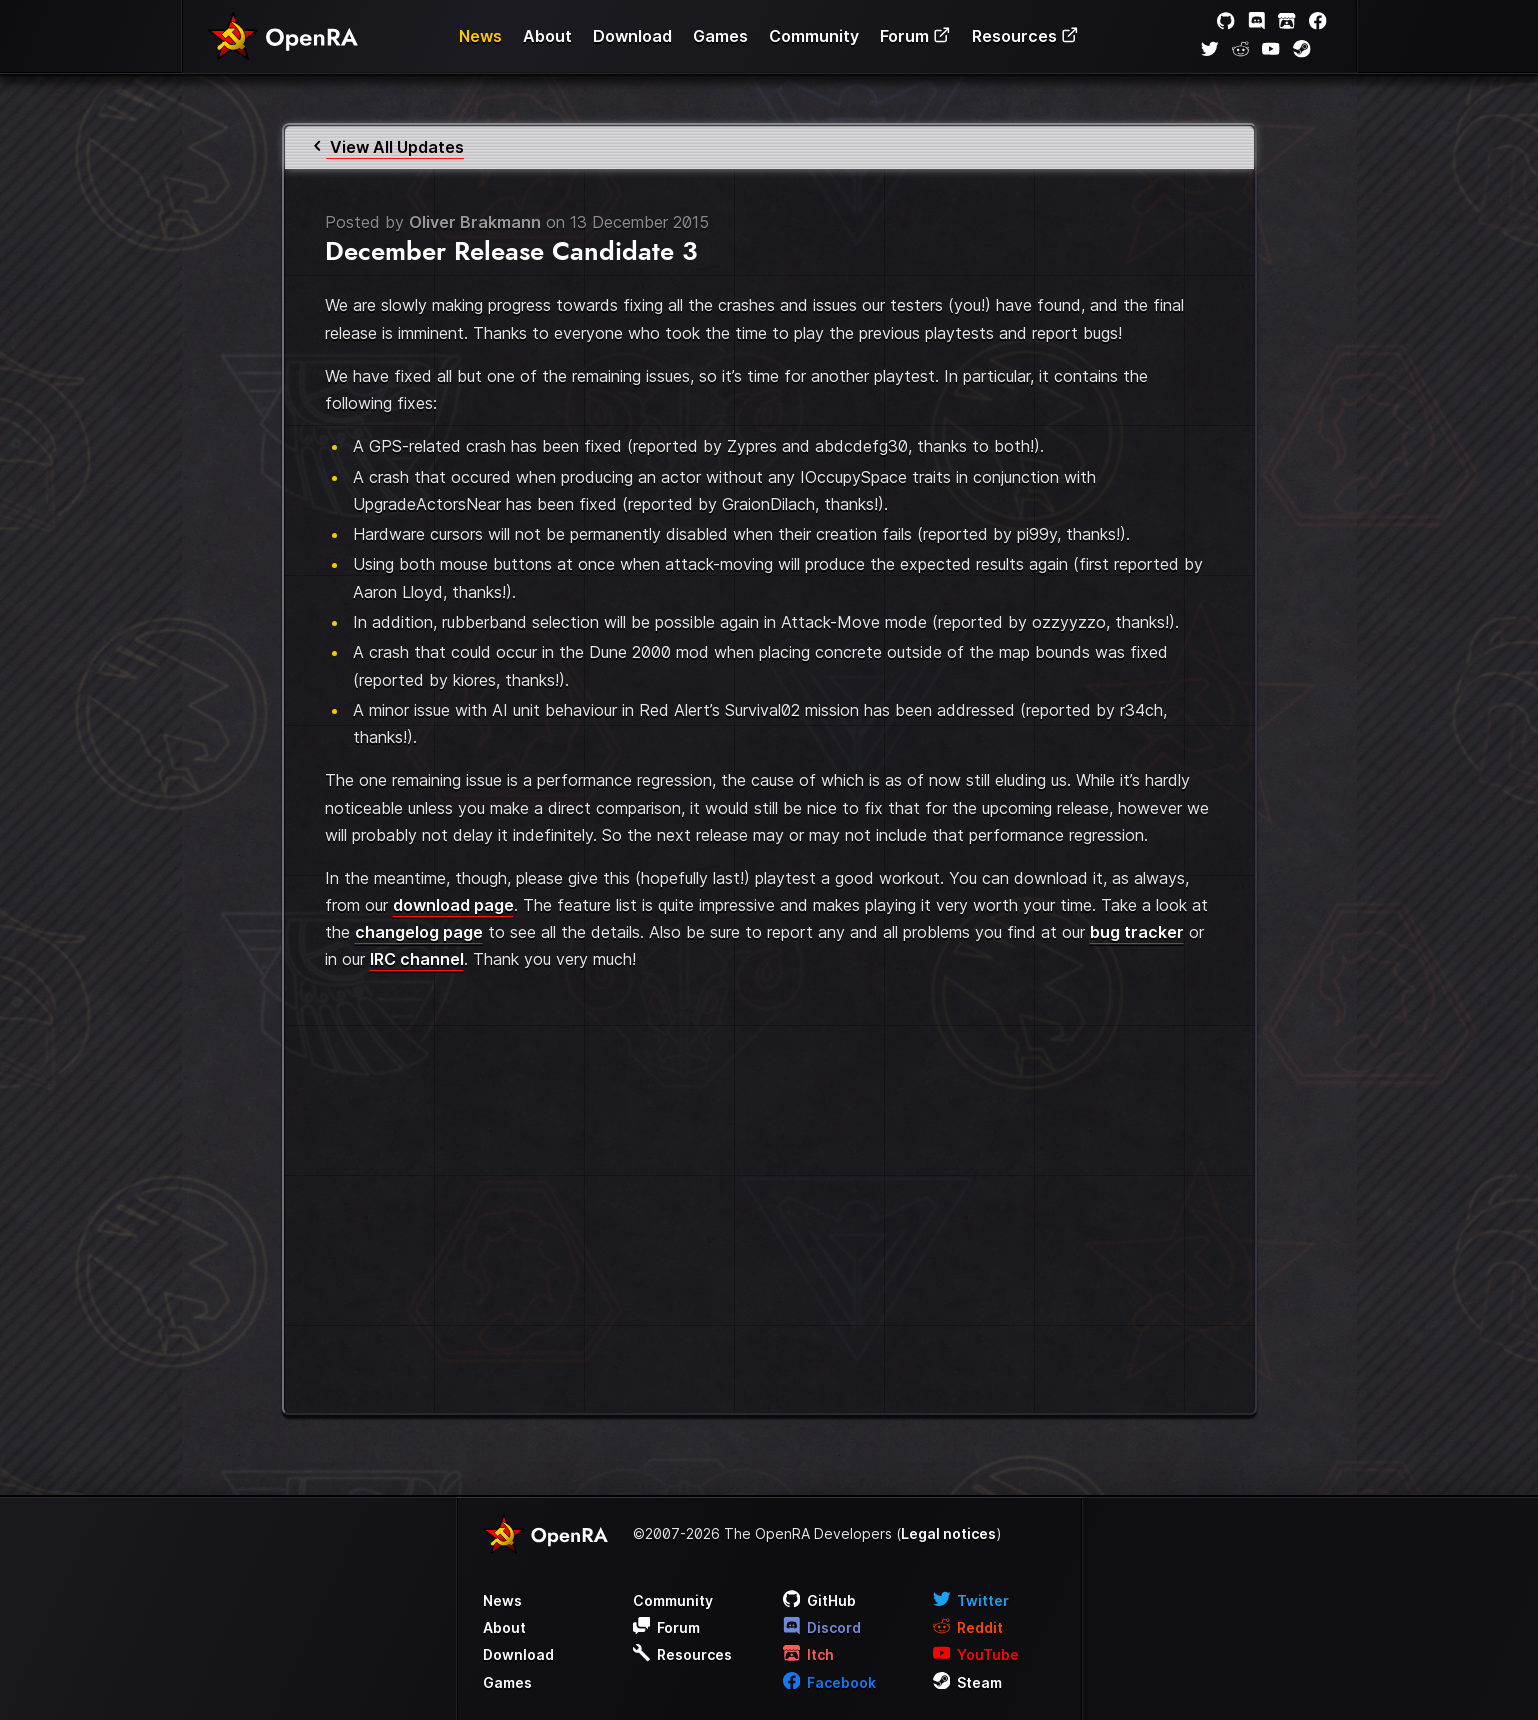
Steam (968, 1682)
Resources (1025, 36)
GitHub (820, 1600)
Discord (822, 1627)
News (480, 36)
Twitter (971, 1600)
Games (720, 36)
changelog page (419, 932)
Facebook (830, 1682)
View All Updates (387, 147)
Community (814, 36)
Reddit (968, 1627)
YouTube (976, 1654)
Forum (915, 36)
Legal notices (948, 1533)
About (547, 36)
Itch (809, 1654)
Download (632, 36)
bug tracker (1137, 932)
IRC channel (417, 959)
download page (453, 905)
